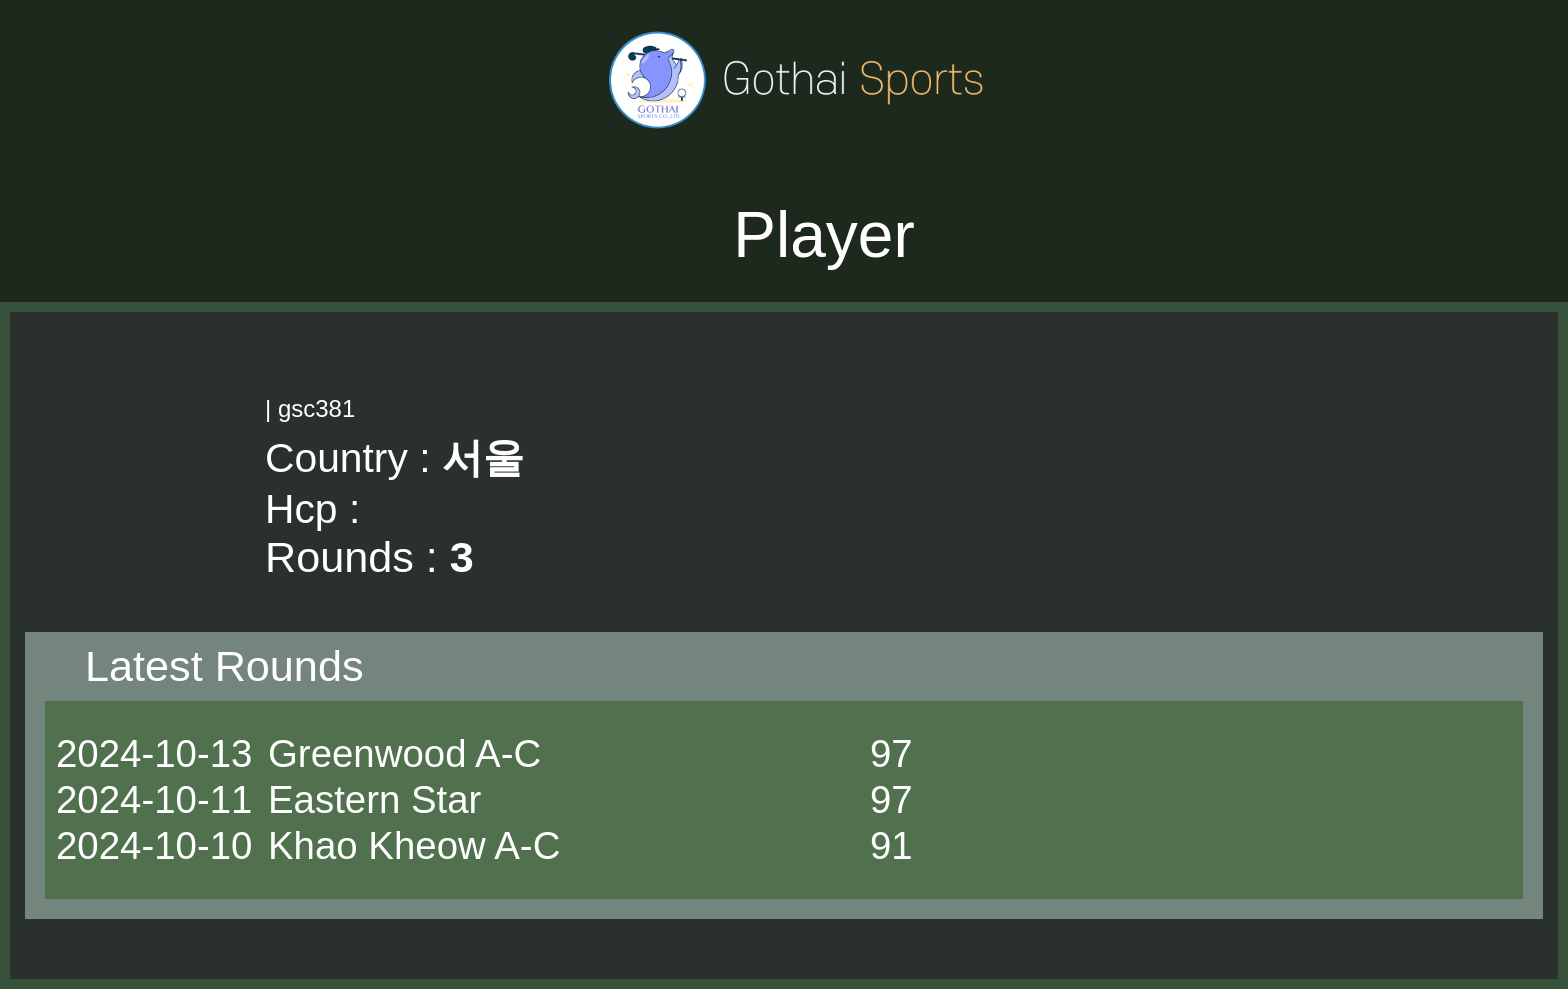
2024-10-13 (154, 753)
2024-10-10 (154, 845)
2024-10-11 (154, 799)
